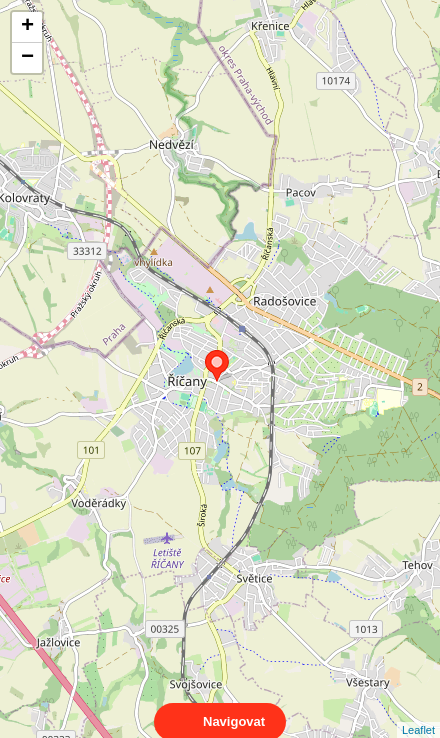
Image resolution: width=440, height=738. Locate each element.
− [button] (27, 58)
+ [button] (27, 27)
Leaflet (418, 712)
